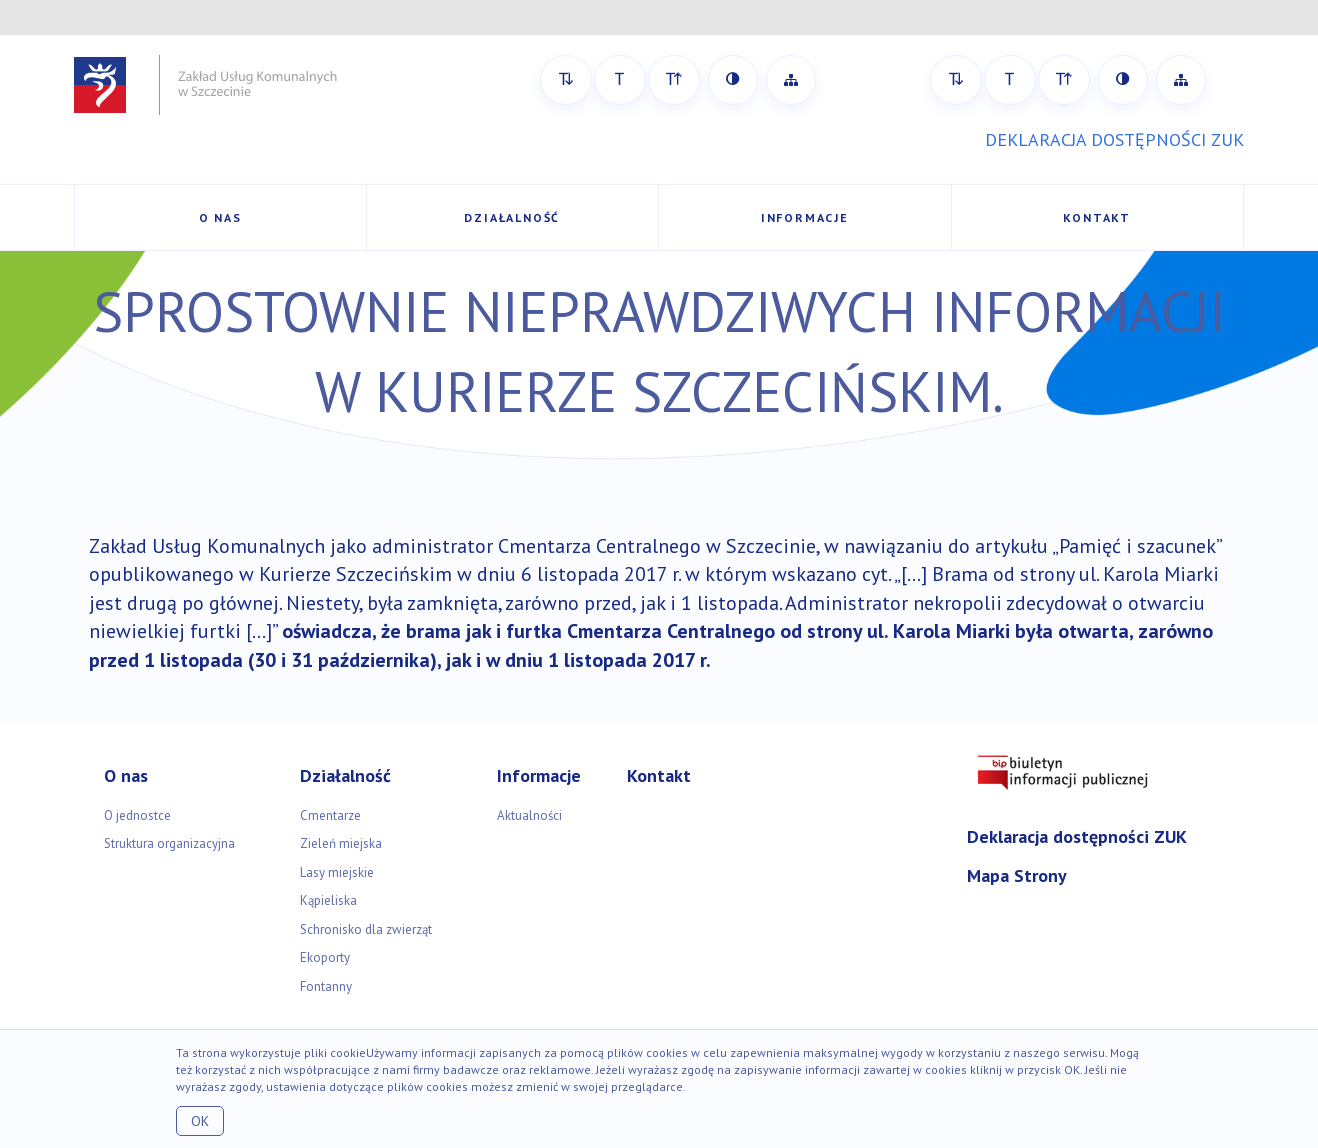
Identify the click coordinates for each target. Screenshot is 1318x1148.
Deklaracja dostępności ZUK (1077, 836)
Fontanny (326, 986)
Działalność (512, 217)
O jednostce (137, 815)
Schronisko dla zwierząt (366, 929)
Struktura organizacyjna (169, 843)
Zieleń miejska (341, 843)
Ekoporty (325, 957)
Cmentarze (330, 815)
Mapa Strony (1017, 875)
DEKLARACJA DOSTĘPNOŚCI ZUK (1114, 139)
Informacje (805, 217)
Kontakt (1097, 217)
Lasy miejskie (337, 872)
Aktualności (529, 815)
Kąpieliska (328, 900)
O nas (220, 217)
